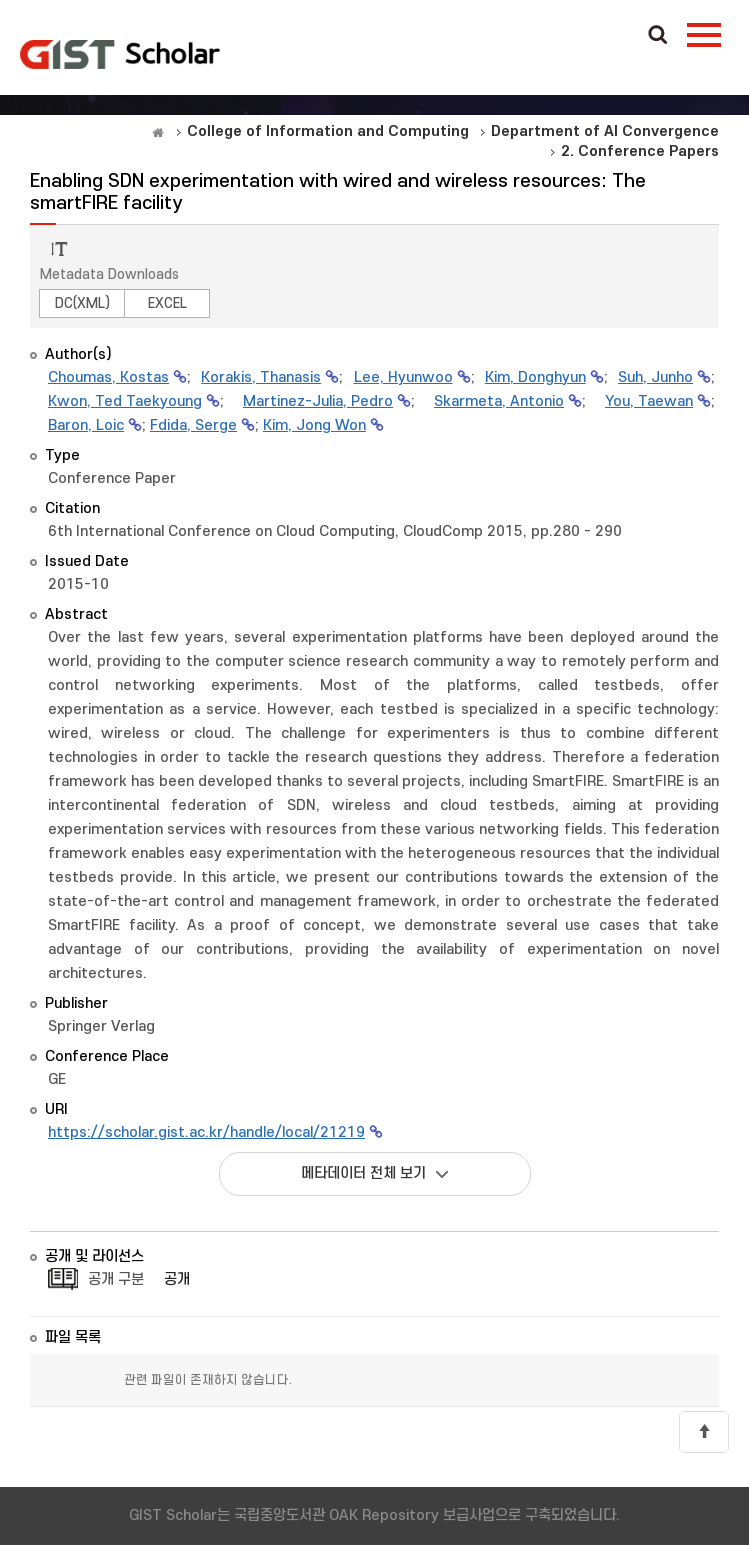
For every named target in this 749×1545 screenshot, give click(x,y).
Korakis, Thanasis (261, 377)
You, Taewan (649, 401)
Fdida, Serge (193, 425)
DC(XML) (82, 303)
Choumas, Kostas (108, 377)
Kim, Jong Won (314, 425)
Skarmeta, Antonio (499, 401)
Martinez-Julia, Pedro (318, 401)
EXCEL (167, 303)
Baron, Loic (86, 425)
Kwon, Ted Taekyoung (125, 401)
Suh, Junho (655, 377)
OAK (120, 54)
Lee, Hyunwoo (403, 377)
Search (658, 36)
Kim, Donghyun (535, 377)
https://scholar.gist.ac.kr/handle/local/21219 (206, 1132)
